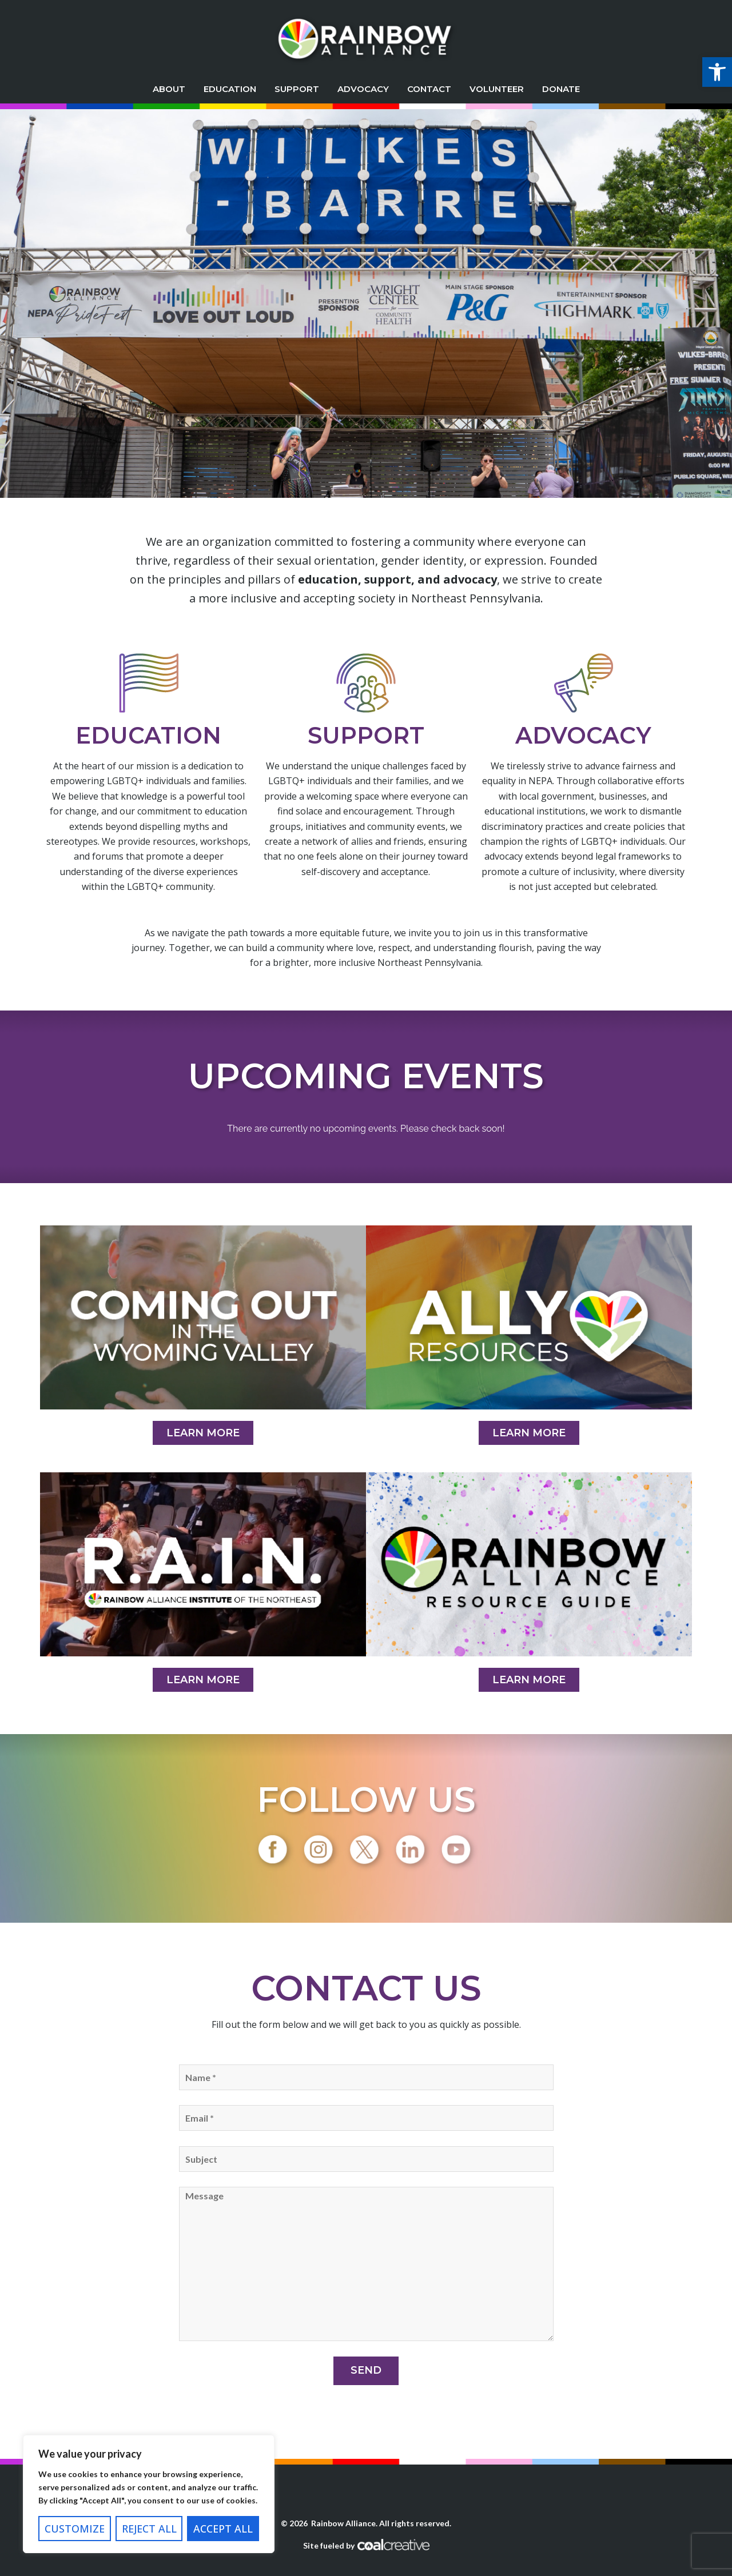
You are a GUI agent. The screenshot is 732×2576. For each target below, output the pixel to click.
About (169, 88)
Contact (429, 88)
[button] (717, 72)
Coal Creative (393, 2544)
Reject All (149, 2528)
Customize (75, 2528)
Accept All (223, 2528)
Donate (561, 88)
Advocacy (363, 88)
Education (230, 88)
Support (296, 88)
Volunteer (497, 88)
